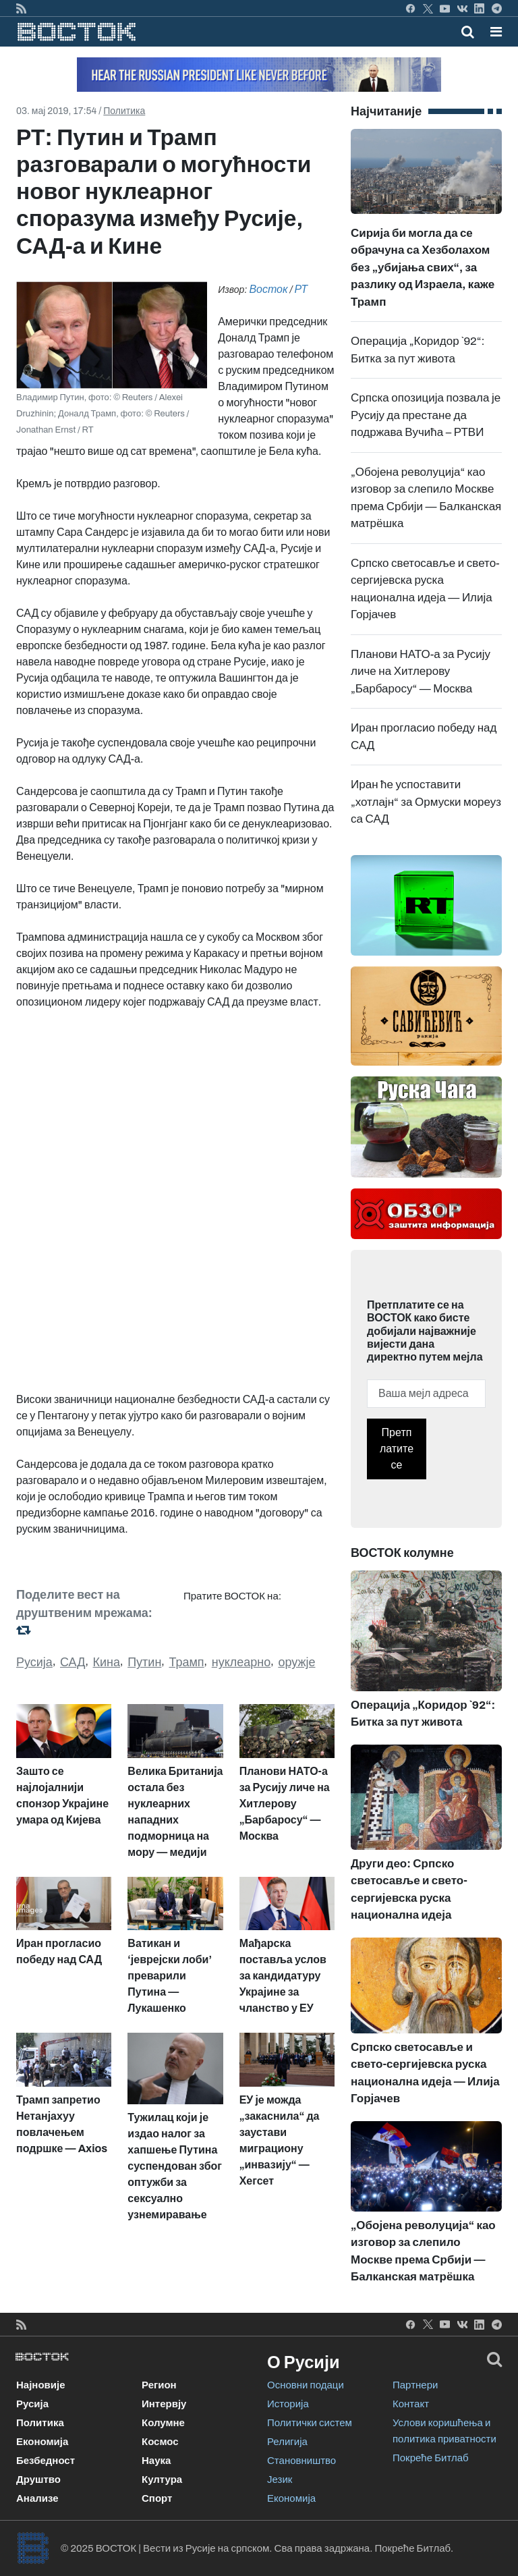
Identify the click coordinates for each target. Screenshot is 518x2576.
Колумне (163, 2422)
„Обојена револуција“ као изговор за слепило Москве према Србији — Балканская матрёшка (426, 2222)
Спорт (157, 2498)
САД (72, 1662)
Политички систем (309, 2422)
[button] (496, 31)
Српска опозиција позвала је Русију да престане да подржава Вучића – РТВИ (425, 415)
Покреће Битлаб (431, 2457)
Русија (34, 1662)
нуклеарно (241, 1662)
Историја (288, 2404)
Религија (287, 2441)
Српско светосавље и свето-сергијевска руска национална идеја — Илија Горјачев (426, 2043)
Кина (107, 1662)
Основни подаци (305, 2385)
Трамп (186, 1662)
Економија (42, 2441)
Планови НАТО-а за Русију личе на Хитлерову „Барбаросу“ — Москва (420, 671)
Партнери (415, 2385)
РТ (301, 289)
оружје (296, 1662)
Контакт (411, 2404)
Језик (279, 2479)
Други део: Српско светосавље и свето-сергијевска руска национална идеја (426, 1856)
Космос (160, 2441)
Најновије (40, 2385)
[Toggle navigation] (492, 31)
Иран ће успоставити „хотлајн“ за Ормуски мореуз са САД (426, 801)
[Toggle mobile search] (467, 31)
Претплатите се (396, 1449)
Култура (162, 2479)
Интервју (164, 2404)
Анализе (37, 2498)
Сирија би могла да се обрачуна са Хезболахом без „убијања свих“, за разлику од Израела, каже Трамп (426, 238)
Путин (144, 1662)
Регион (159, 2385)
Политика (124, 111)
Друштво (38, 2479)
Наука (156, 2460)
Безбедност (45, 2460)
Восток (268, 289)
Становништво (301, 2460)
